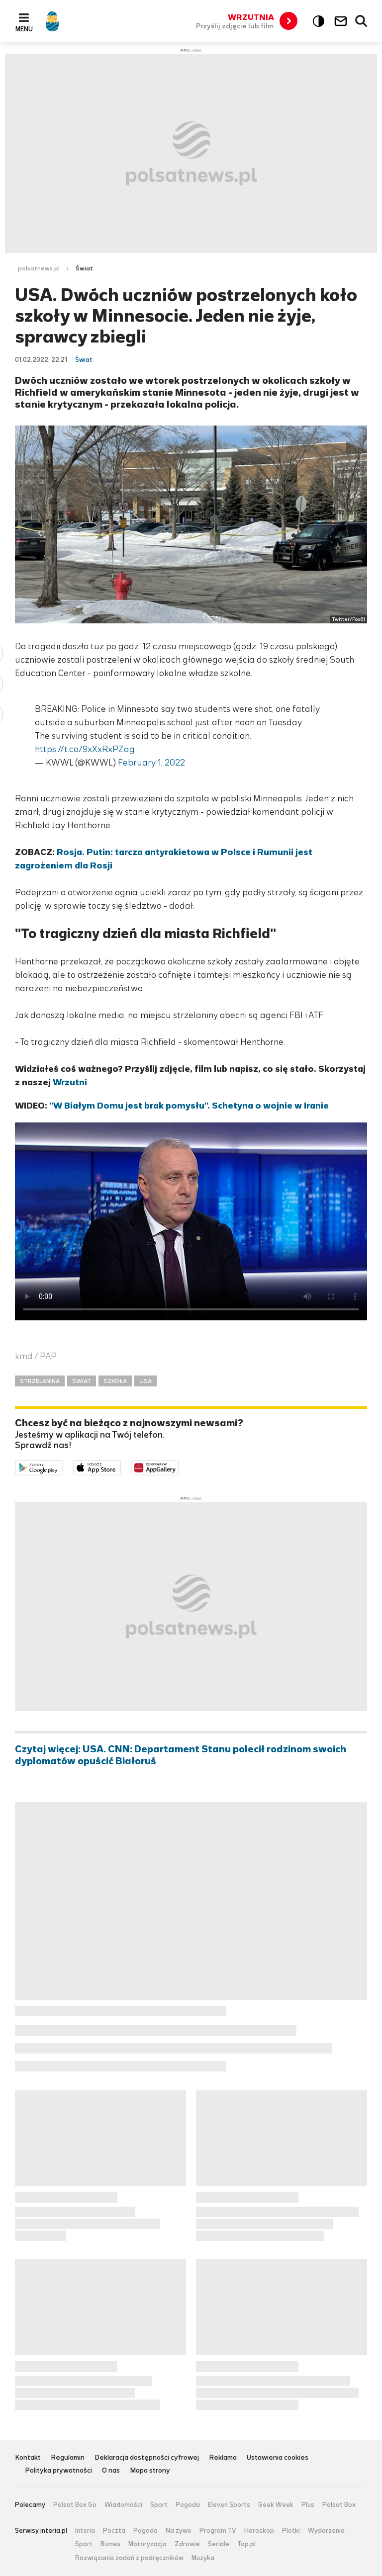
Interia (85, 2531)
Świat (84, 268)
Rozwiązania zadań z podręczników (129, 2558)
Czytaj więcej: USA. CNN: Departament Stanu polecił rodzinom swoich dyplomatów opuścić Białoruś (180, 1755)
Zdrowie (187, 2544)
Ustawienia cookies (277, 2458)
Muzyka (202, 2558)
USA (145, 1381)
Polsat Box (339, 2505)
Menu (24, 29)
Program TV (217, 2531)
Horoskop (259, 2531)
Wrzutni (70, 1082)
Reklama (223, 2458)
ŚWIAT (81, 1381)
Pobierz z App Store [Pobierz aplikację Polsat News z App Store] (120, 1467)
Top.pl (246, 2544)
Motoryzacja (147, 2544)
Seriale (218, 2544)
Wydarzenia (326, 2531)
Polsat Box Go (74, 2505)
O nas (111, 2471)
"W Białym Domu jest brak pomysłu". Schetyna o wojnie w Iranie (189, 1106)
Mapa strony (150, 2471)
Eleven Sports (229, 2505)
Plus (307, 2505)
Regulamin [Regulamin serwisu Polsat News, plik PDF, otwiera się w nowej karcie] (68, 2458)
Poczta (114, 2531)
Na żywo (178, 2531)
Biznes (110, 2544)
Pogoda (188, 2505)
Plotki (291, 2531)
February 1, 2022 (151, 763)
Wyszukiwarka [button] (361, 21)
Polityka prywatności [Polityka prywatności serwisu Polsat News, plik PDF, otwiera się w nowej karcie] (58, 2471)
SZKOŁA (115, 1381)
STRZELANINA (40, 1381)
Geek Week (275, 2505)
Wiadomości (123, 2505)
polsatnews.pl (39, 268)
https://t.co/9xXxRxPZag (85, 749)
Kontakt (28, 2458)
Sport (159, 2505)
